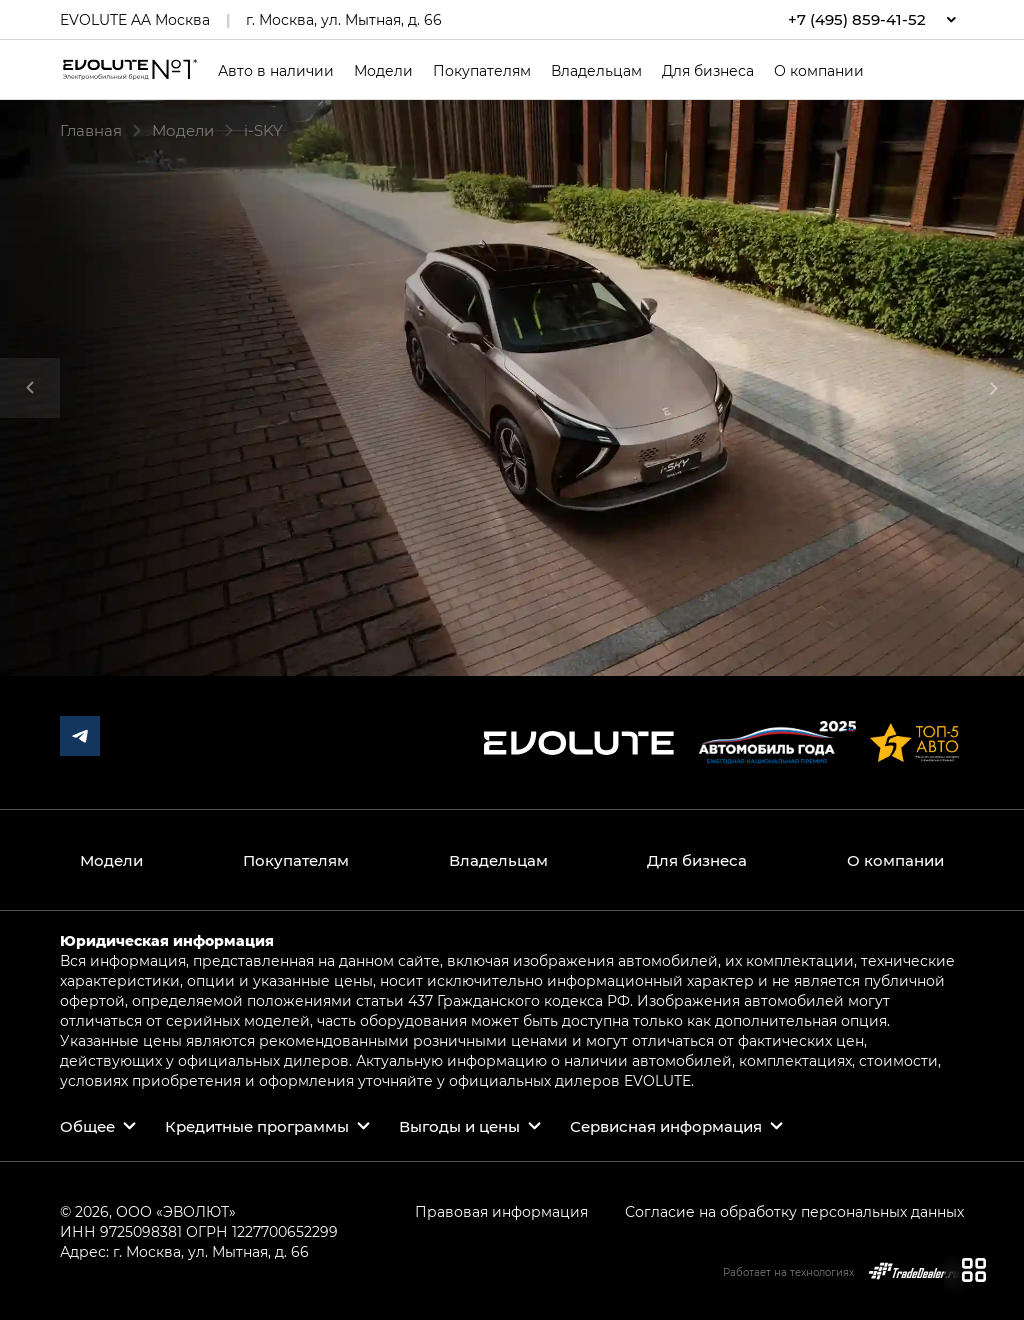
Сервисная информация (666, 1126)
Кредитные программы (257, 1126)
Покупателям (482, 71)
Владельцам (596, 71)
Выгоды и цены (459, 1126)
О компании (819, 71)
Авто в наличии (276, 71)
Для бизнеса (708, 71)
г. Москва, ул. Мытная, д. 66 (344, 19)
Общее (87, 1126)
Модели (383, 71)
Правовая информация (501, 1211)
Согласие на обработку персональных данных (794, 1211)
